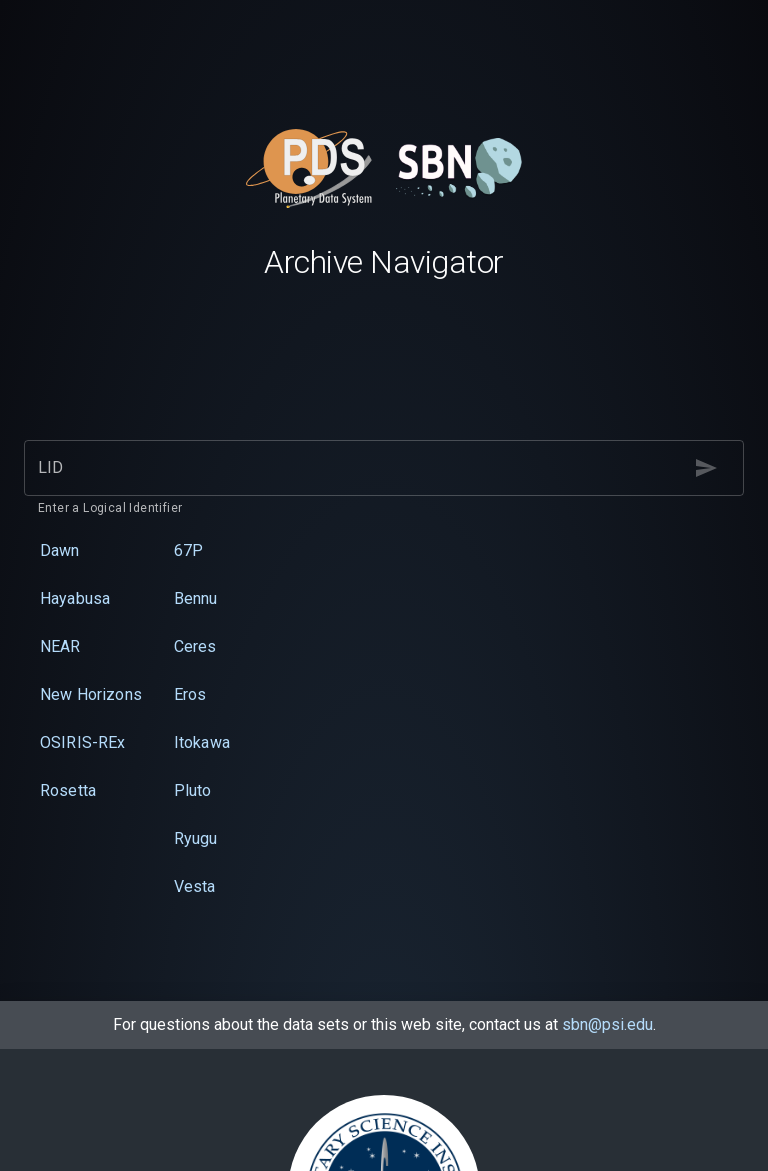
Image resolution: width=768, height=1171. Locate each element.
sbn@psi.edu (607, 1024)
